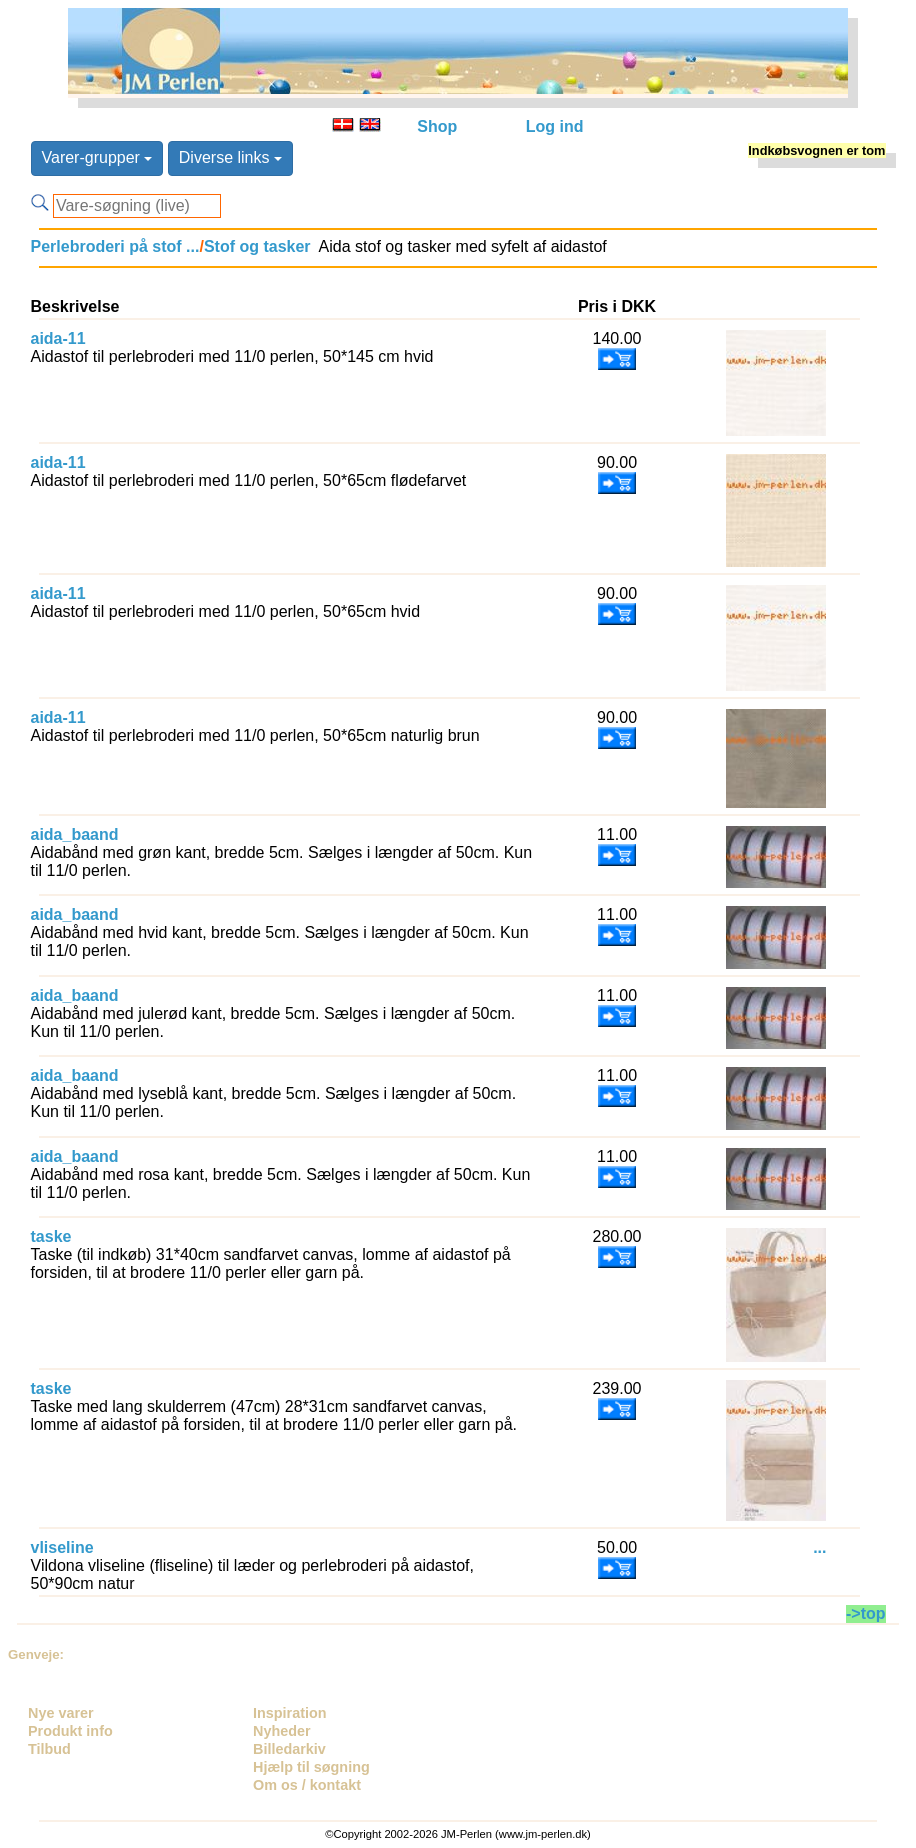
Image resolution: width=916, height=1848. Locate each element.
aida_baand (75, 834)
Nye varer (61, 1713)
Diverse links (230, 157)
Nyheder (282, 1731)
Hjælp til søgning (311, 1767)
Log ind (555, 126)
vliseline (62, 1547)
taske (51, 1236)
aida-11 (58, 338)
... (819, 1547)
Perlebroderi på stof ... (115, 246)
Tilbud (49, 1749)
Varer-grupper (97, 157)
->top (866, 1613)
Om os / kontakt (307, 1785)
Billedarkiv (289, 1749)
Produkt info (70, 1731)
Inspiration (290, 1713)
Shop (437, 126)
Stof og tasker (257, 246)
